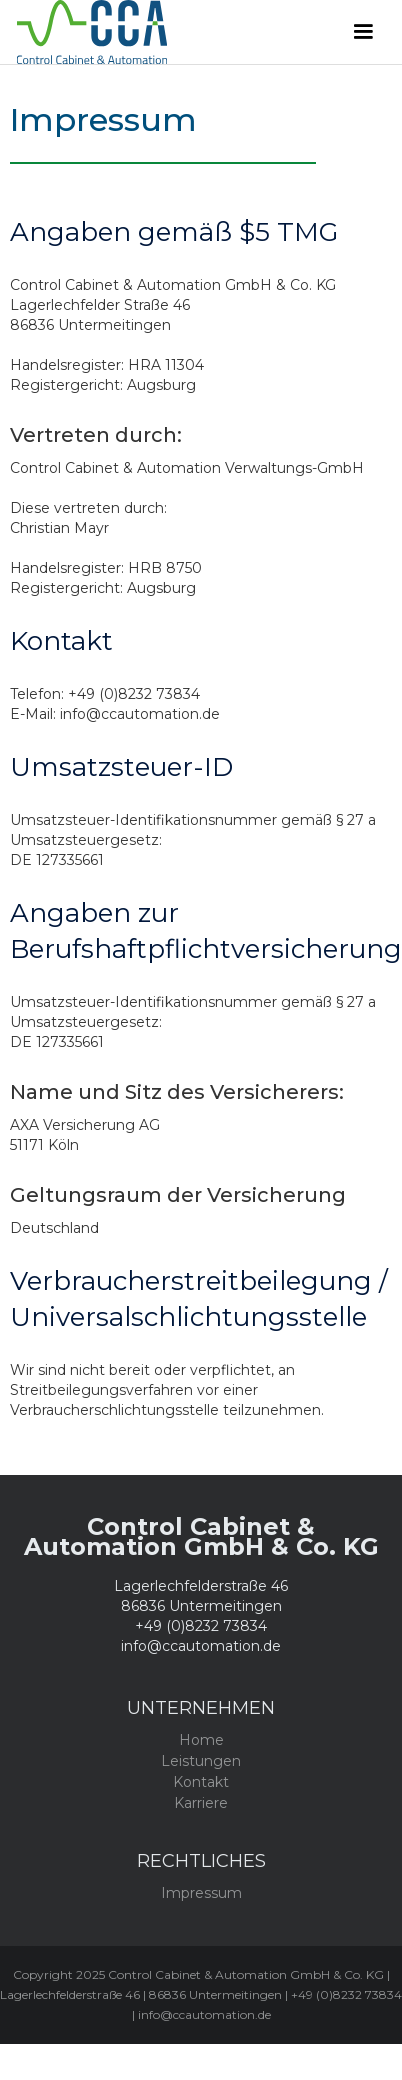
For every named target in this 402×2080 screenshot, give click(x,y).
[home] (166, 32)
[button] (363, 32)
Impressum (201, 1893)
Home (201, 1740)
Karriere (201, 1803)
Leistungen (201, 1761)
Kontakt (201, 1782)
